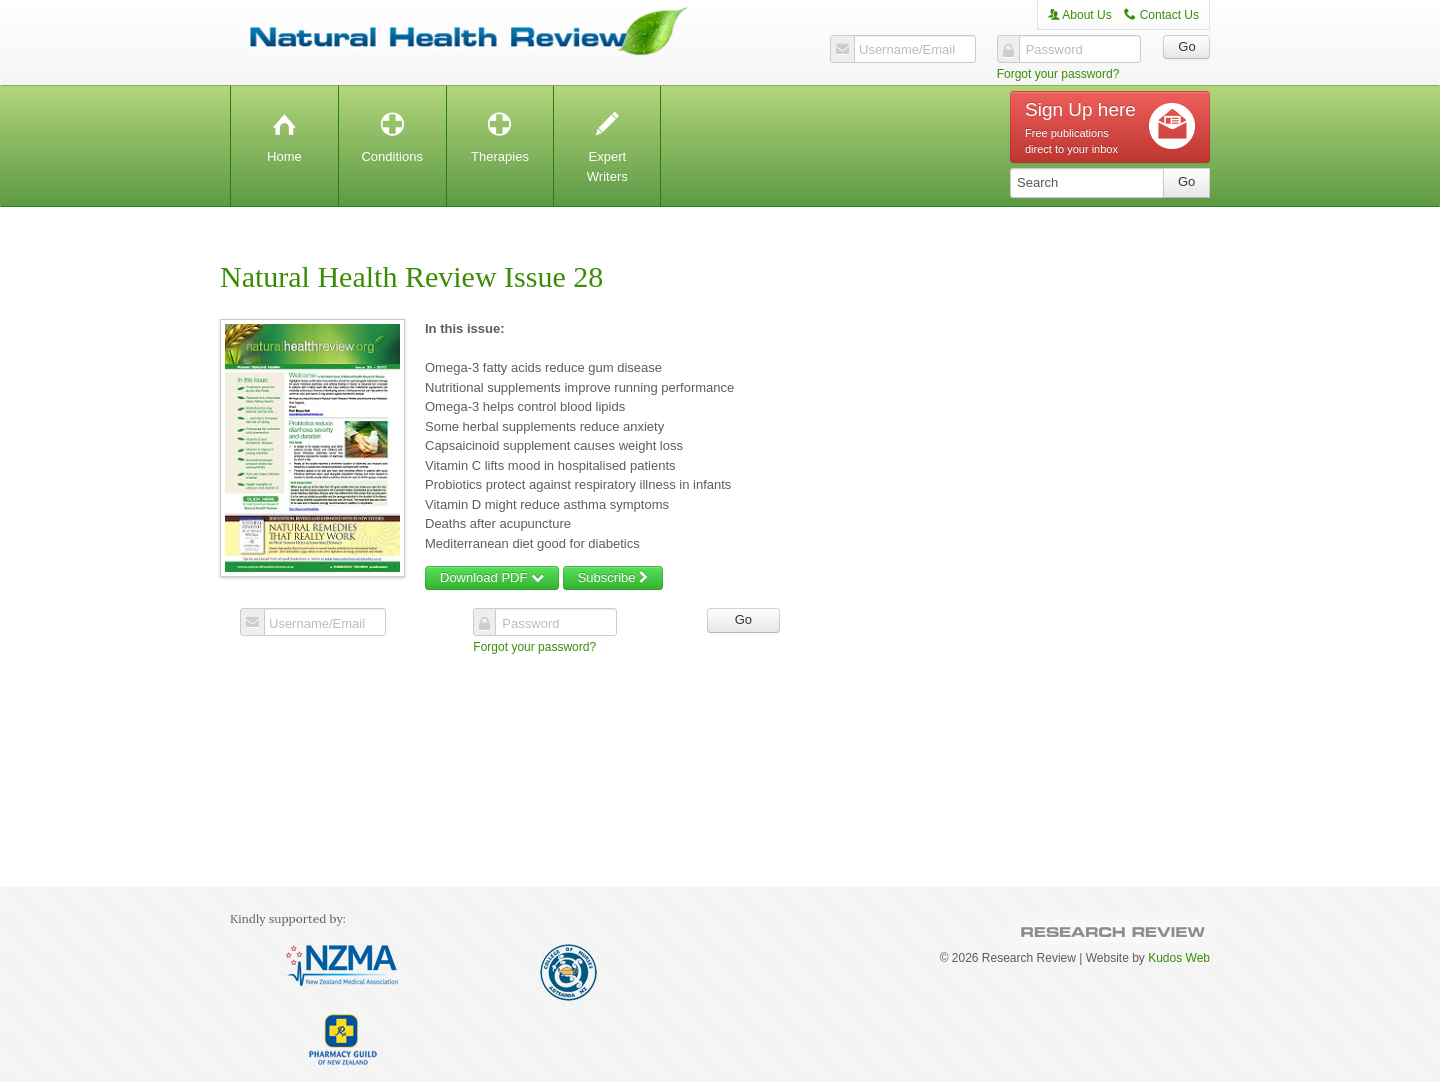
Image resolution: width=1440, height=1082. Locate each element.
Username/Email (907, 50)
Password (1054, 50)
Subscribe (613, 577)
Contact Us (1161, 15)
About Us (1080, 15)
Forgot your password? (1058, 74)
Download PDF (492, 577)
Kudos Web (1179, 958)
